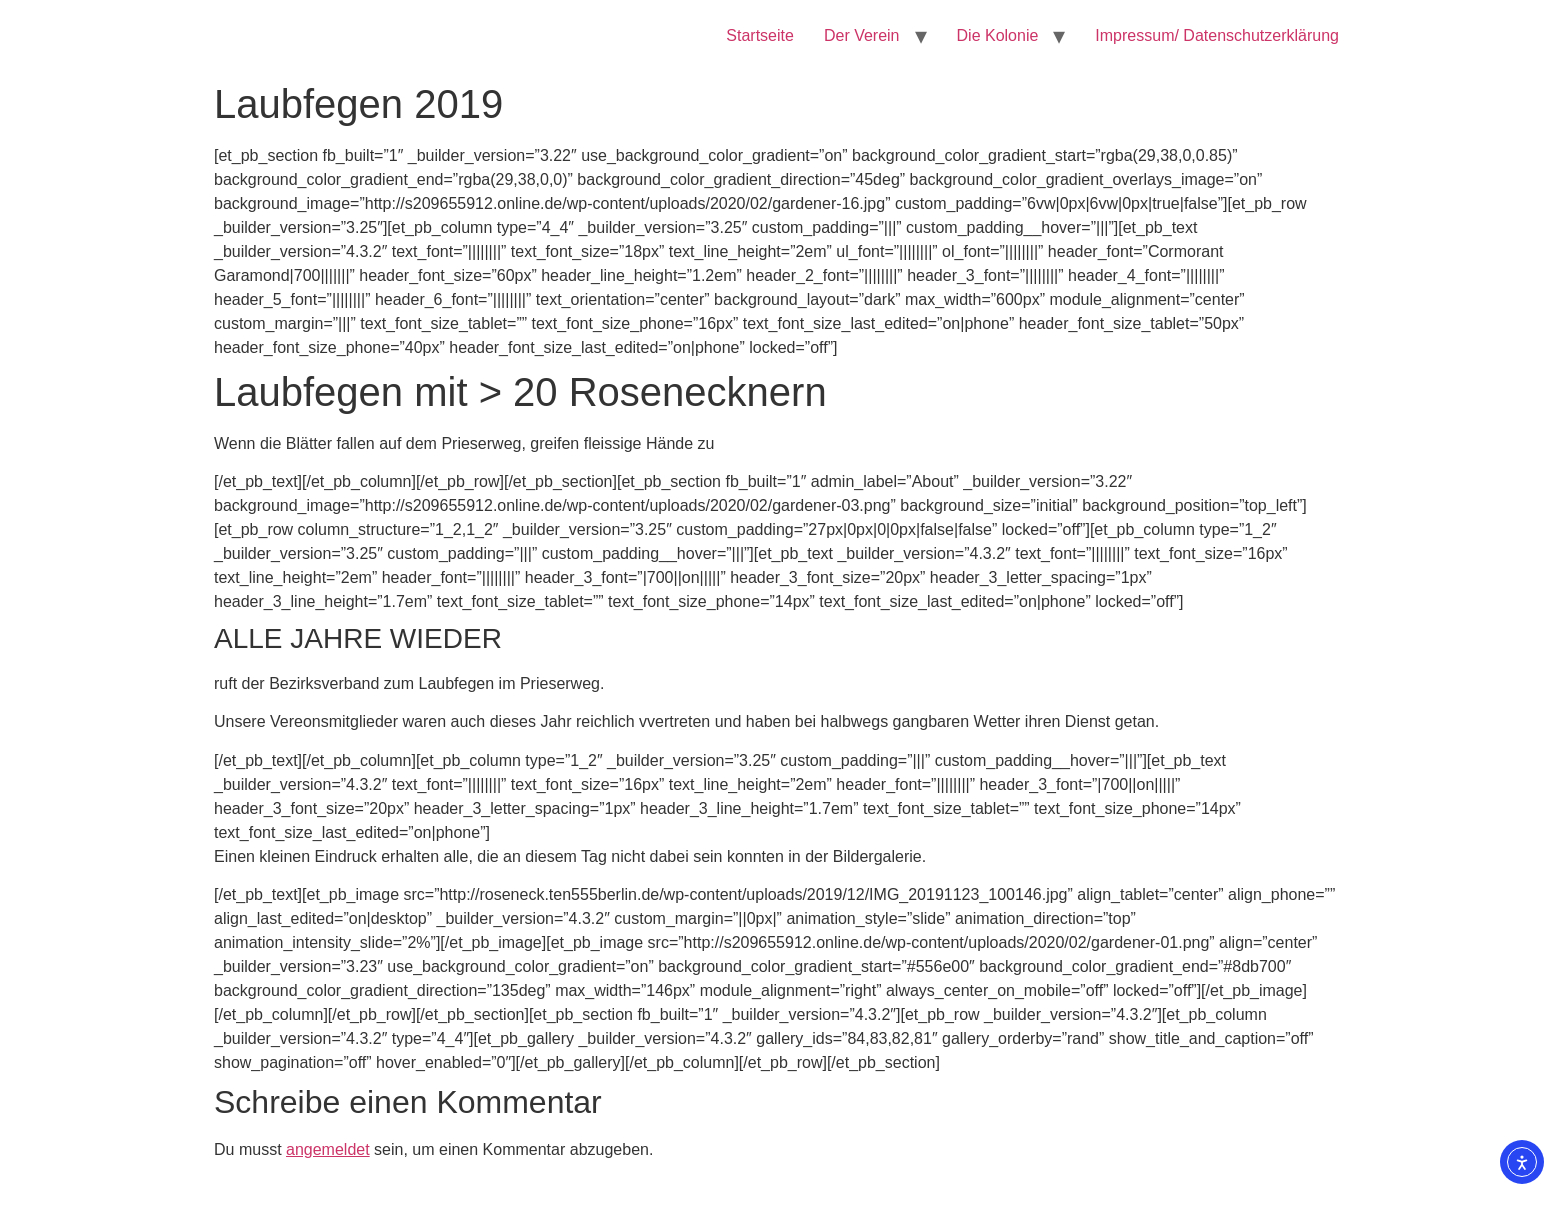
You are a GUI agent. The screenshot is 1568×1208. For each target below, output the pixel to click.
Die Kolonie (998, 35)
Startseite (760, 35)
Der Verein (862, 35)
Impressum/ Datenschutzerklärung (1217, 35)
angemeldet (328, 1149)
